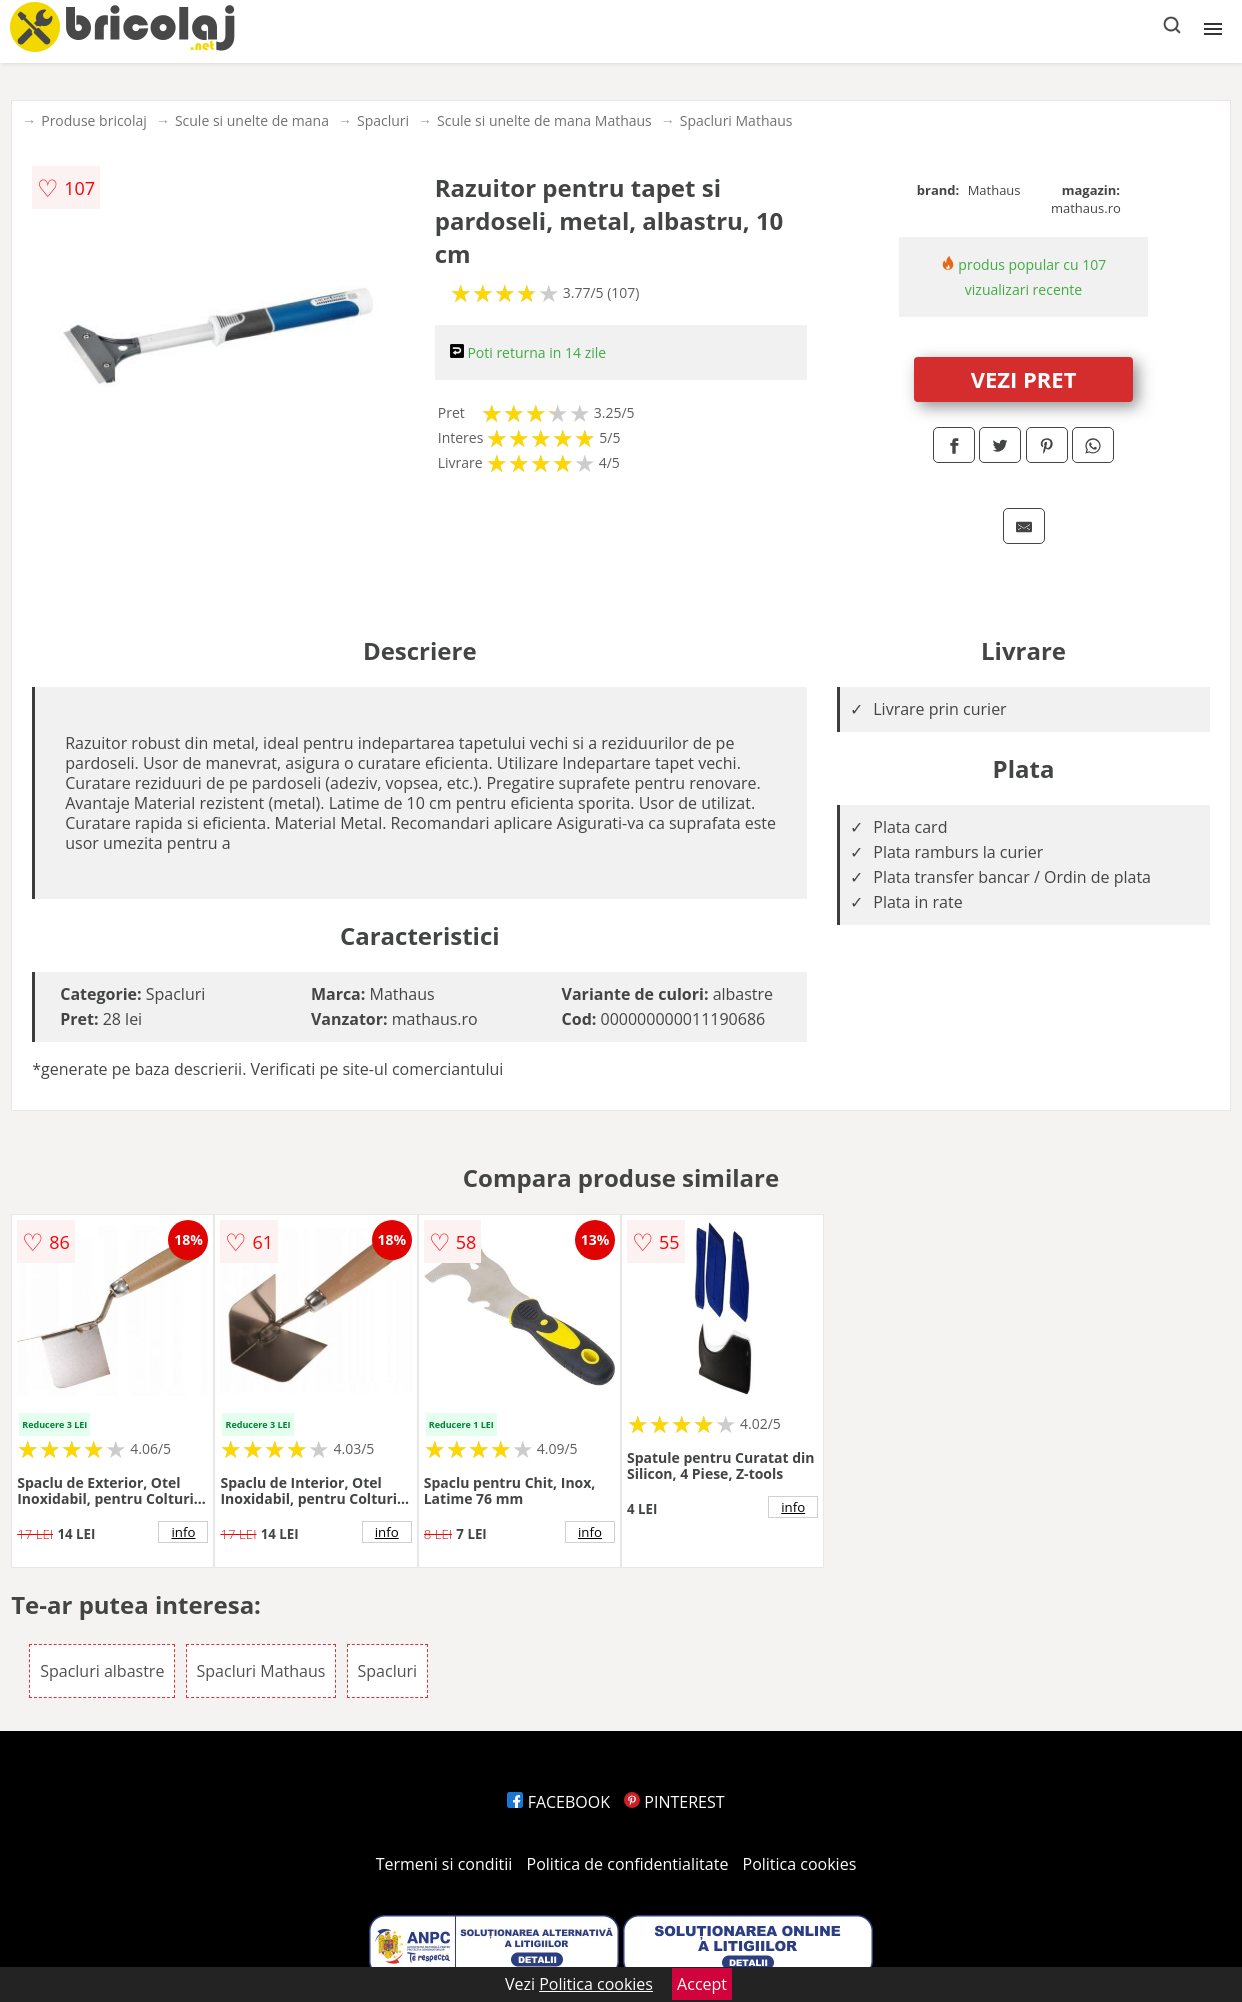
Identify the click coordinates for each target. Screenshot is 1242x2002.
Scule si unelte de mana (252, 120)
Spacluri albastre (102, 1671)
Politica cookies (800, 1864)
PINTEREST (674, 1802)
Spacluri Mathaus (736, 120)
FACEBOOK (558, 1802)
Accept (702, 1984)
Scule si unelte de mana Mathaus (544, 120)
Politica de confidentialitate (628, 1864)
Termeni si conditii (444, 1864)
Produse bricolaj (94, 120)
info (183, 1532)
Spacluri (383, 120)
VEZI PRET (1024, 379)
